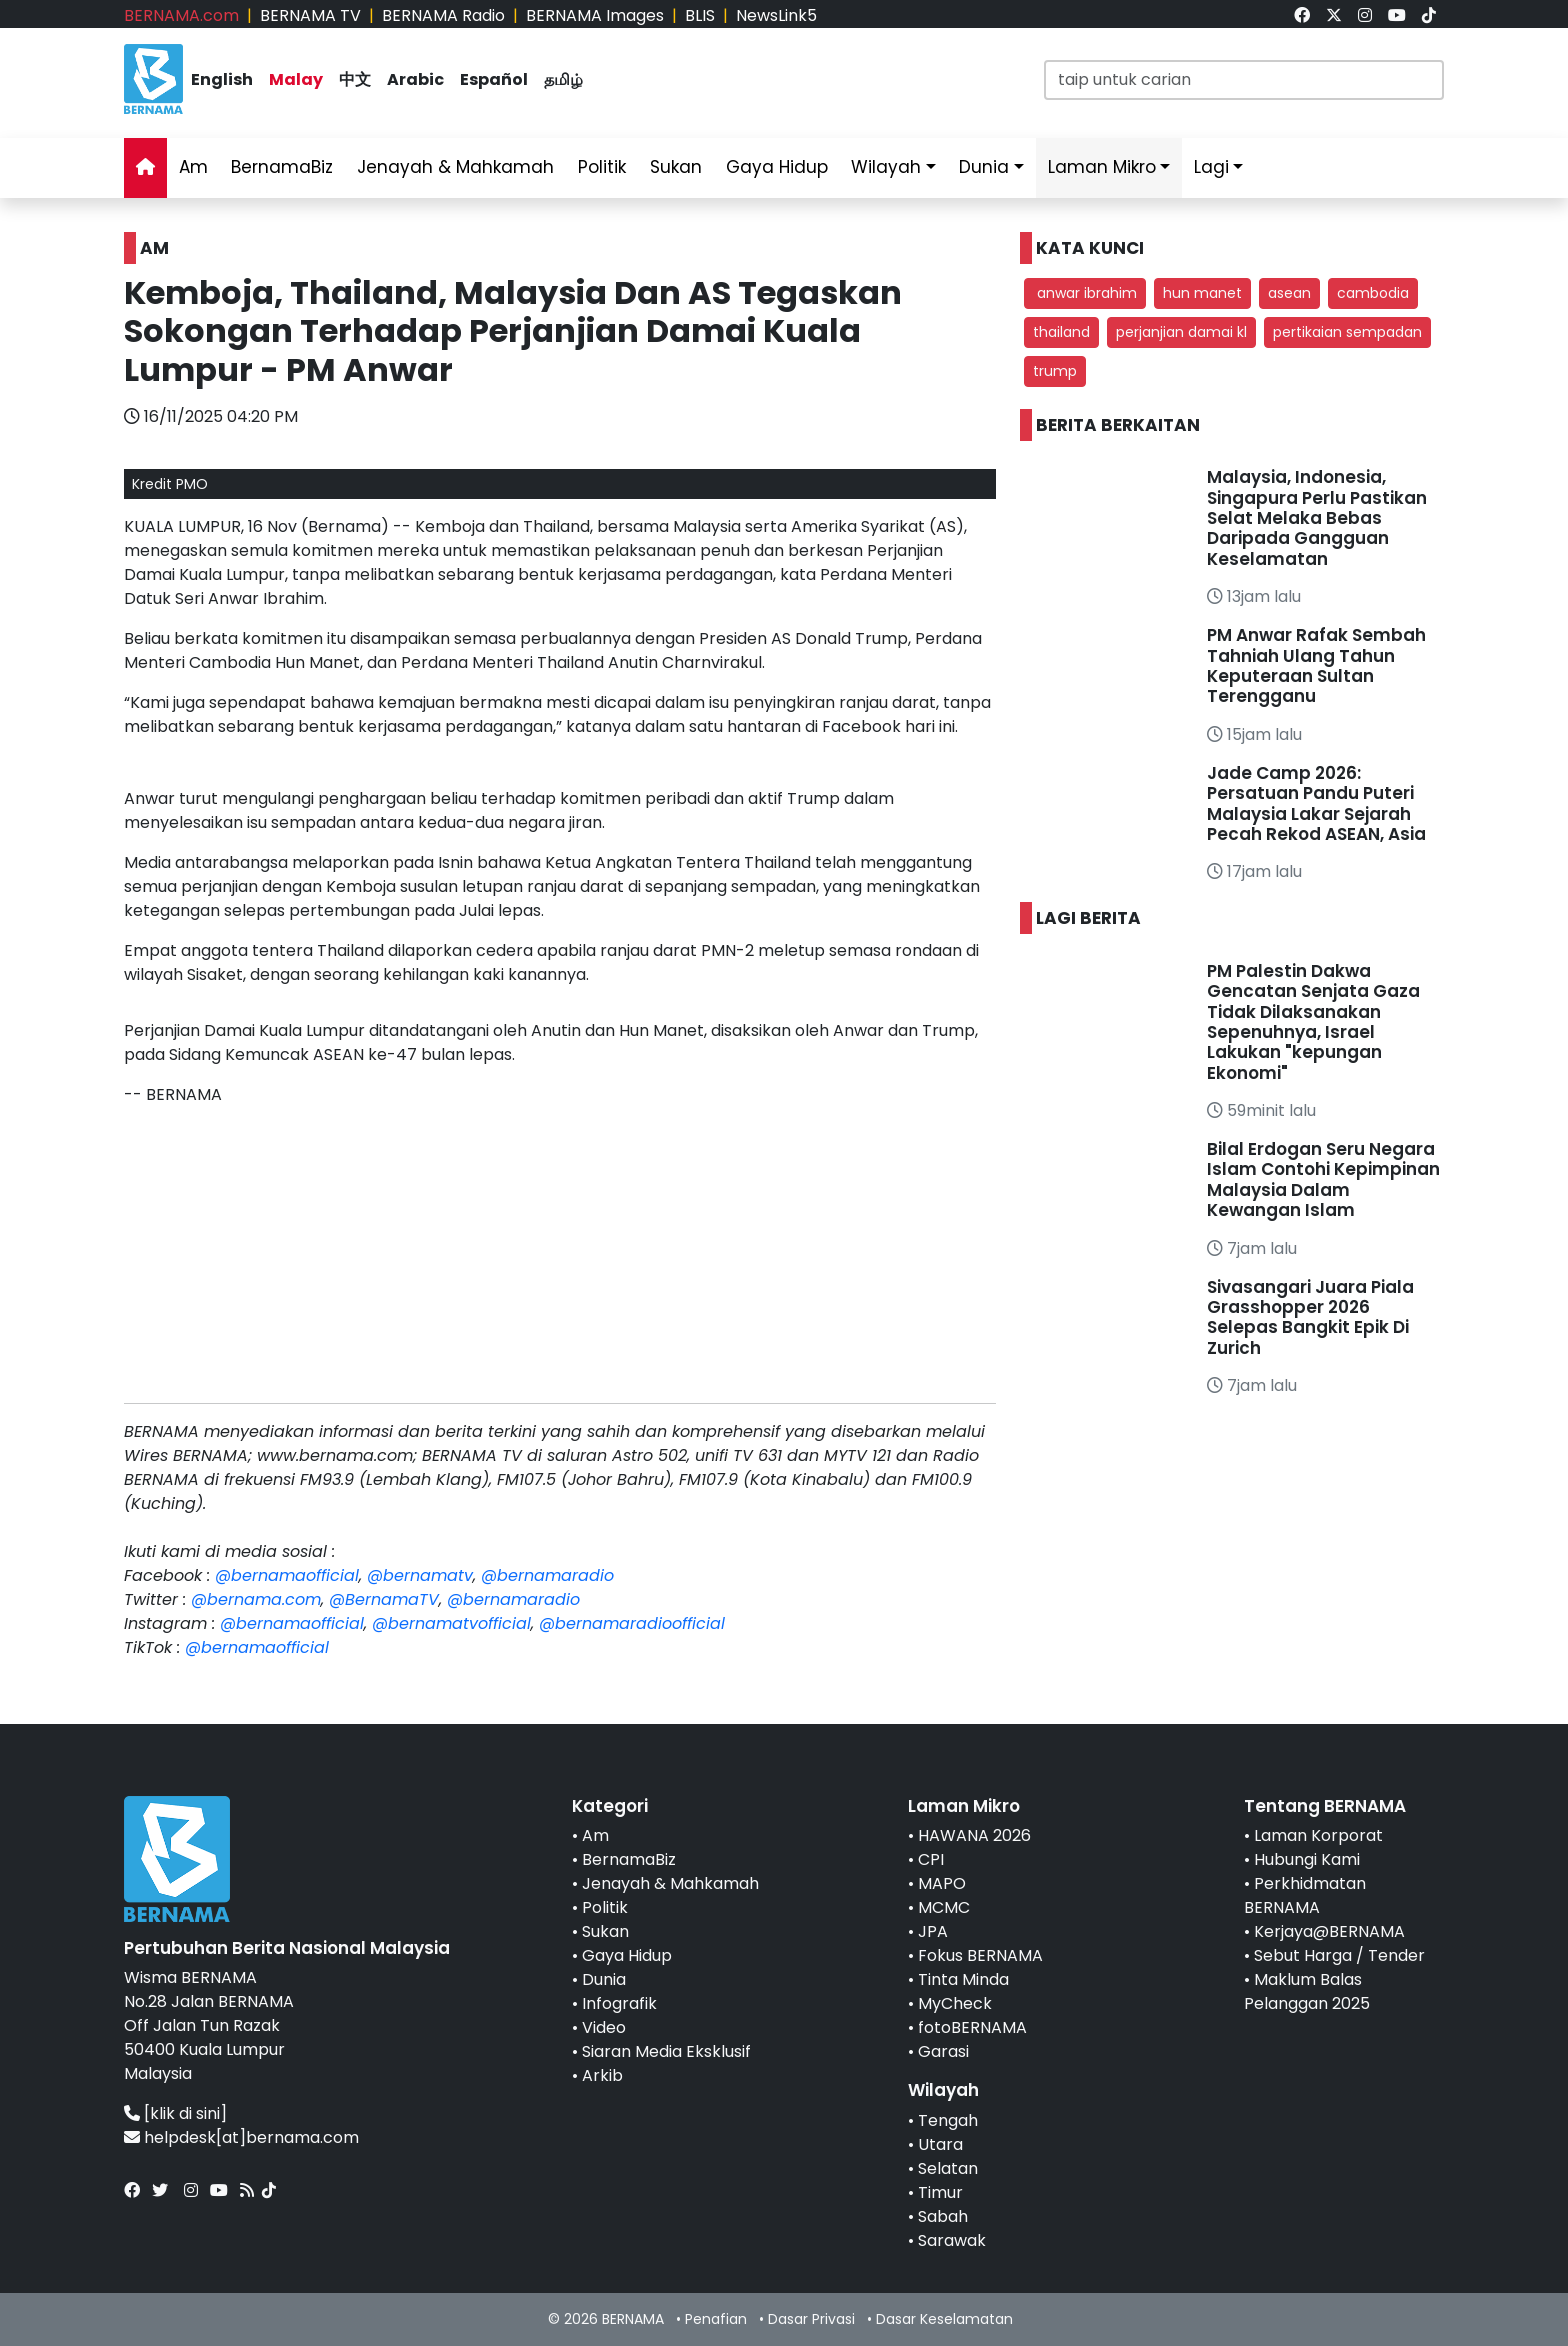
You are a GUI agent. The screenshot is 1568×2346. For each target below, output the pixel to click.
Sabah (943, 2216)
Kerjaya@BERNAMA (1329, 1931)
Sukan (676, 167)
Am (193, 167)
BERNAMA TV (310, 15)
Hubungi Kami (1307, 1859)
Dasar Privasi (811, 2319)
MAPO (942, 1883)
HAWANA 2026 (974, 1835)
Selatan (948, 2168)
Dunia (984, 167)
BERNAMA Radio (443, 15)
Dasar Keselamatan (944, 2319)
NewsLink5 (776, 15)
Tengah (948, 2120)
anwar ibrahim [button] (1085, 293)
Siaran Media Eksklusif (666, 2051)
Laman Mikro (1102, 167)
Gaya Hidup (777, 167)
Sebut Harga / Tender (1339, 1955)
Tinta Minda (963, 1979)
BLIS (700, 15)
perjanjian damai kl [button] (1181, 332)
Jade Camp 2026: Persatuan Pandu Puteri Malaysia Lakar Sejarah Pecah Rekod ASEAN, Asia (1316, 803)
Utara (940, 2144)
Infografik (619, 2003)
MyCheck (955, 2003)
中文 (355, 79)
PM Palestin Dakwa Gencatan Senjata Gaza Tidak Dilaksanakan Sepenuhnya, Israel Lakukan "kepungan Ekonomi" (1313, 1022)
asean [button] (1289, 293)
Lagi (1211, 167)
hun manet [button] (1202, 293)
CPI (931, 1859)
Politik (602, 167)
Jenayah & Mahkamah (455, 167)
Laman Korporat (1318, 1835)
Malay (296, 79)
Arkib (602, 2075)
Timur (940, 2192)
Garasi (943, 2051)
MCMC (944, 1907)
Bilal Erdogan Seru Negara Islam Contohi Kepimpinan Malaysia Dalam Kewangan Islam (1323, 1179)
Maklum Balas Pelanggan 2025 (1307, 1991)
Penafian (716, 2319)
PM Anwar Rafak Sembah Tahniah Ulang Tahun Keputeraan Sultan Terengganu (1316, 665)
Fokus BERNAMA (980, 1955)
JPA (933, 1931)
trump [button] (1055, 371)
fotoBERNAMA (972, 2027)
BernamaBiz (282, 167)
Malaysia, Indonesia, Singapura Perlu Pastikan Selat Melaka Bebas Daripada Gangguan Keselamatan (1317, 518)
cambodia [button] (1373, 293)
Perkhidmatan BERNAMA (1305, 1895)
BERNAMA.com (181, 15)
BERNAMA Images (595, 15)
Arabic (415, 79)
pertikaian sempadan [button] (1347, 332)
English (222, 79)
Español (494, 79)
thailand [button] (1061, 332)
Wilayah (886, 167)
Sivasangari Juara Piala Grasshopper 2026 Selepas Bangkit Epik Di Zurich (1310, 1317)
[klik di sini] (185, 2113)
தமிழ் (563, 79)
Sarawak (952, 2240)
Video (604, 2027)
